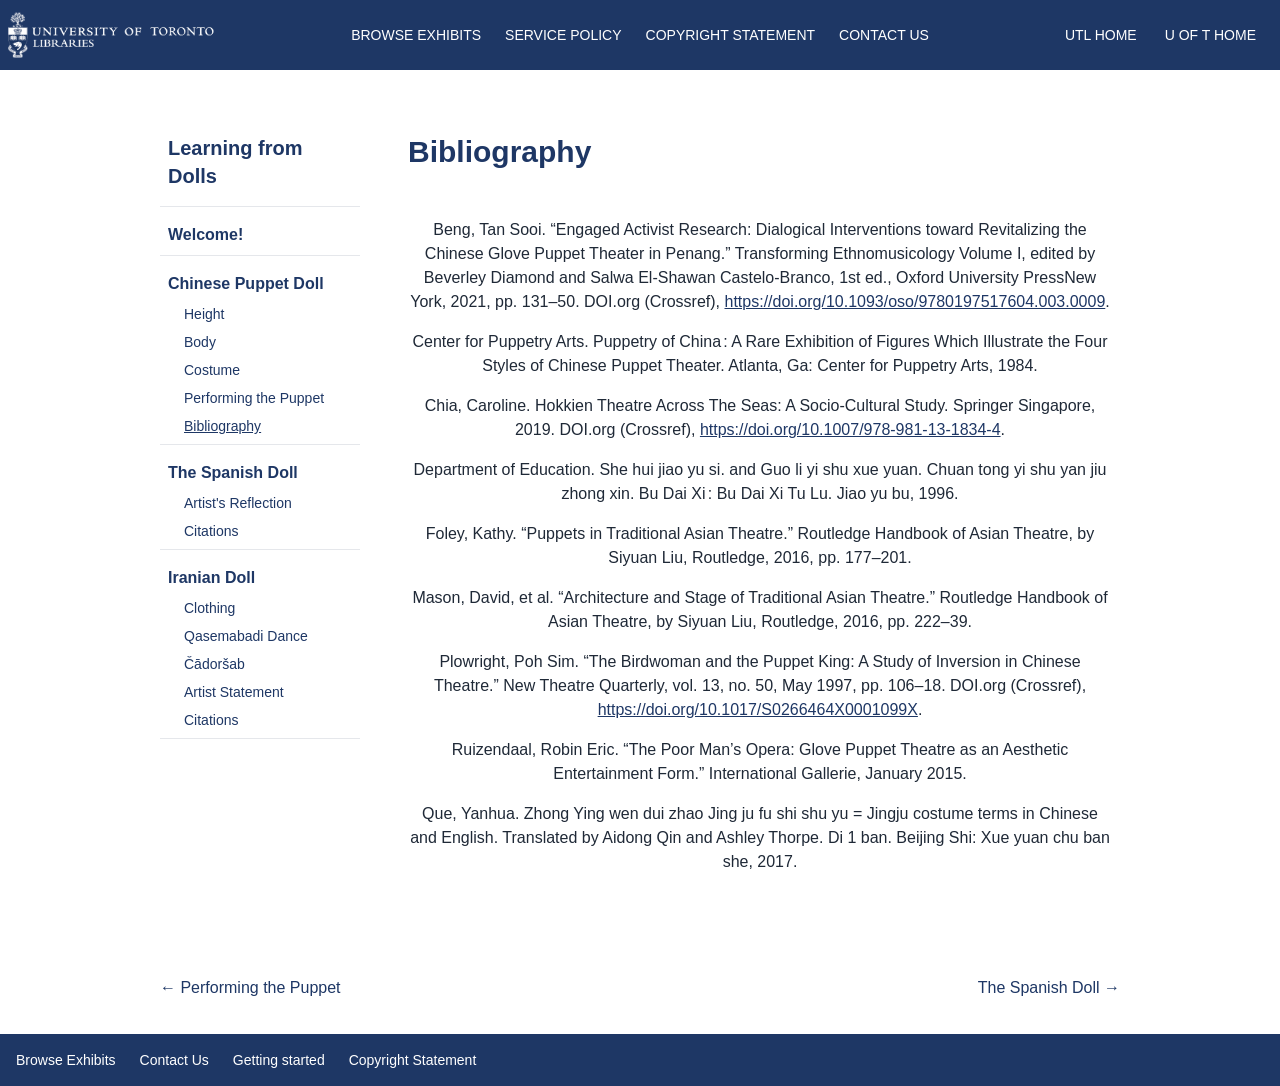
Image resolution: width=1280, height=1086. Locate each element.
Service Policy (563, 35)
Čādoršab (214, 664)
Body (200, 342)
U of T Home (1210, 35)
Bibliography (222, 426)
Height (204, 314)
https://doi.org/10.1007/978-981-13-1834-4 (850, 429)
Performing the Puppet (254, 398)
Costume (212, 370)
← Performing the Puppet (250, 987)
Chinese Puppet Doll (246, 283)
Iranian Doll (211, 577)
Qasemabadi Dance (246, 636)
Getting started (279, 1060)
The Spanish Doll (233, 472)
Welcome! (205, 234)
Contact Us (884, 35)
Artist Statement (234, 692)
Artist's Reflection (238, 503)
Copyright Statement (731, 35)
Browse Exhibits (416, 35)
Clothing (209, 608)
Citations (211, 531)
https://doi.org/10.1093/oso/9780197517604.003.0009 (915, 301)
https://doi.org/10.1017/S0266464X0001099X (758, 709)
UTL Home (1101, 35)
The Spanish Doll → (1049, 987)
